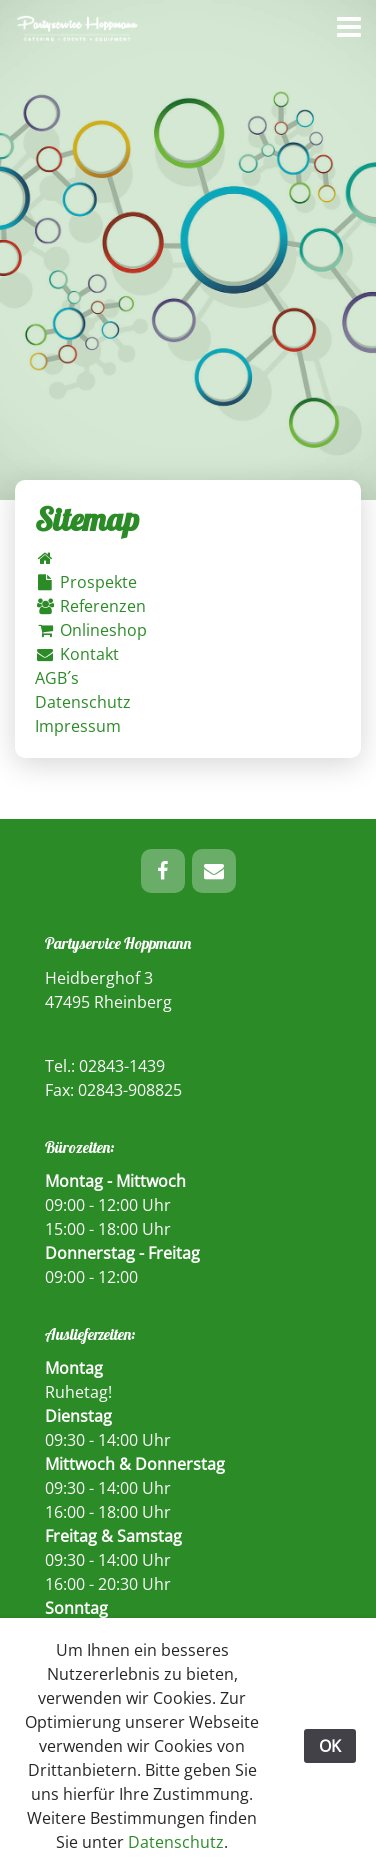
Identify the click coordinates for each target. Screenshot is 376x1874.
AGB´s (57, 678)
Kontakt (77, 654)
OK (330, 1746)
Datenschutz (83, 702)
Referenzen (90, 606)
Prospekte (86, 582)
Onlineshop (91, 630)
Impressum (78, 726)
